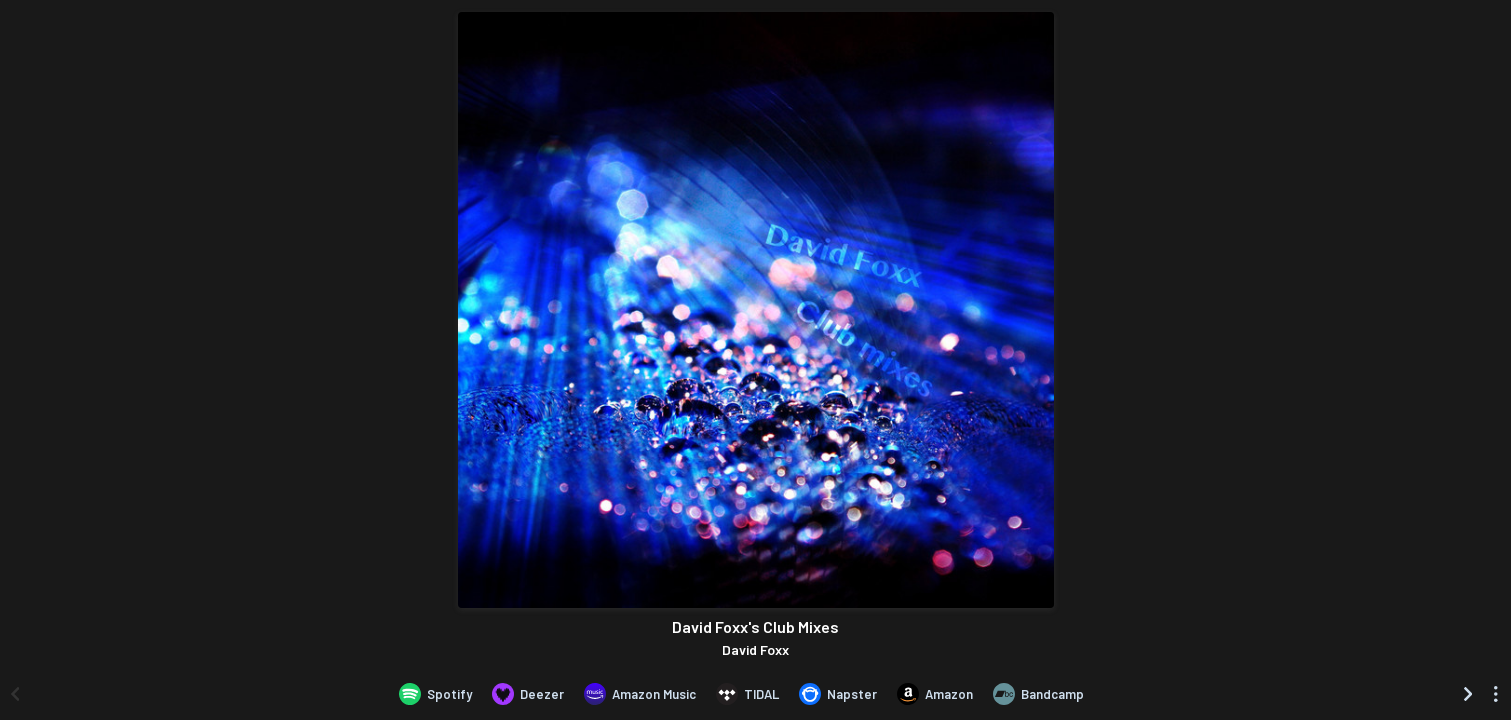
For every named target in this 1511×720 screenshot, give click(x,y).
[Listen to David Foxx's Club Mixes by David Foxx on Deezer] (528, 694)
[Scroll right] (1468, 694)
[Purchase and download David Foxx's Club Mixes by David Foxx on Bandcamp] (1038, 694)
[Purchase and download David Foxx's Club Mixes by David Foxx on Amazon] (935, 694)
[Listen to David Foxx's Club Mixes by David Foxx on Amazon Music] (640, 694)
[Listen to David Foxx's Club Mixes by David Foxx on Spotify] (435, 694)
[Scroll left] (15, 694)
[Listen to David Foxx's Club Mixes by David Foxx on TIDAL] (747, 694)
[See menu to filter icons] (1496, 694)
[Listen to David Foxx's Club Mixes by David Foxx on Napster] (838, 694)
